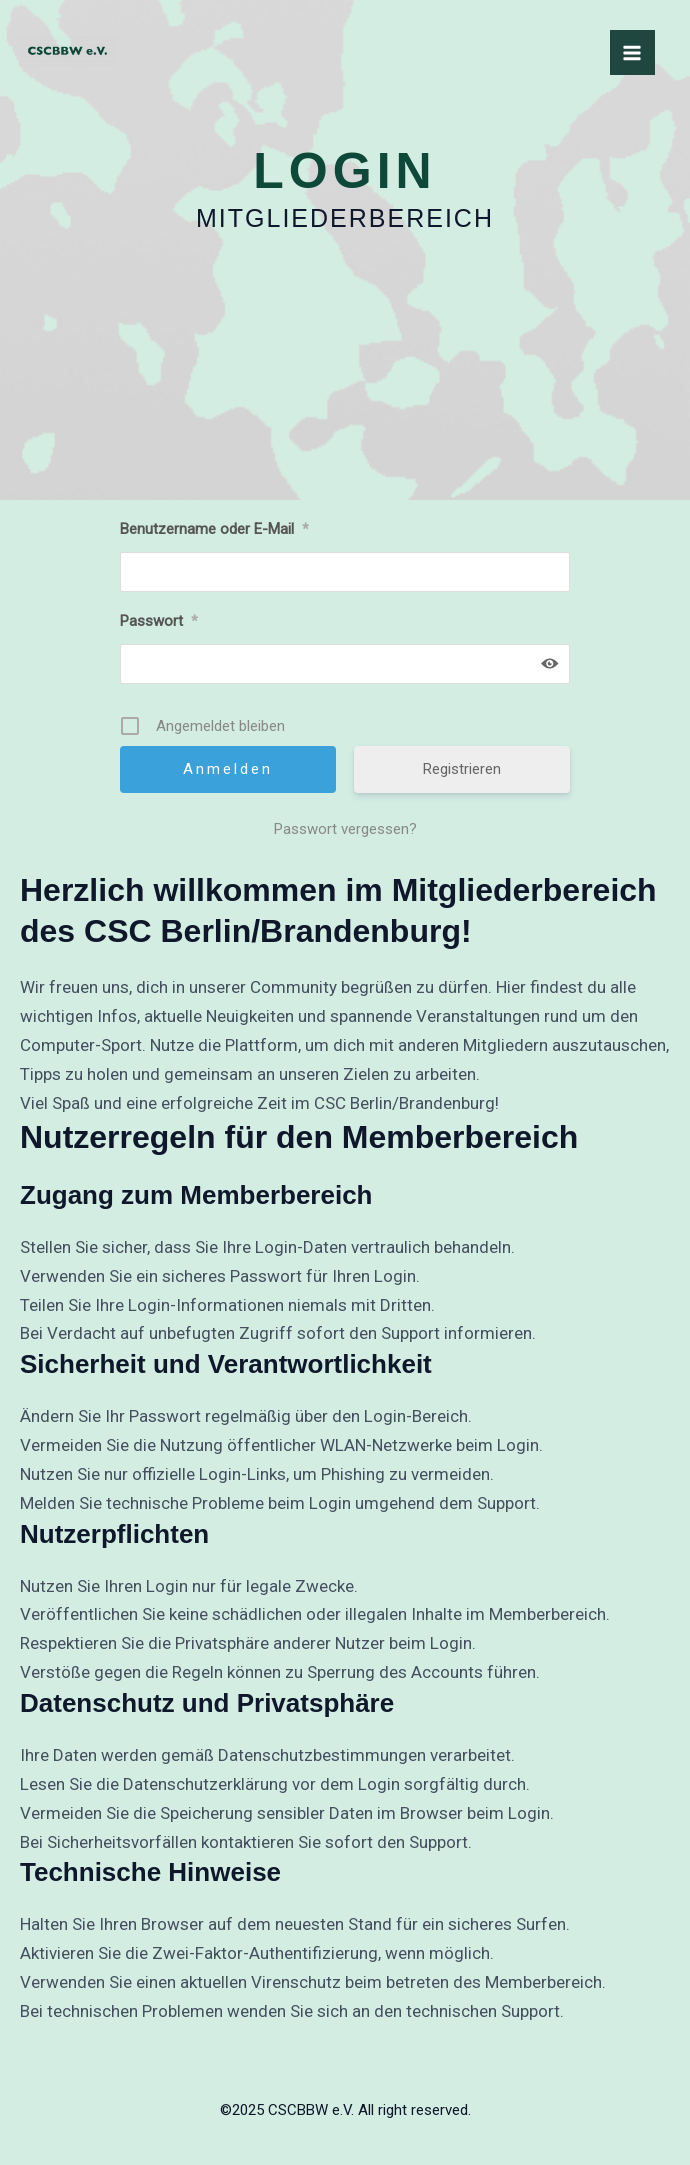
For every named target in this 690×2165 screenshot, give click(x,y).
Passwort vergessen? (345, 829)
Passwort (159, 621)
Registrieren (462, 769)
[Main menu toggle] (633, 53)
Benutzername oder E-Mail (214, 529)
